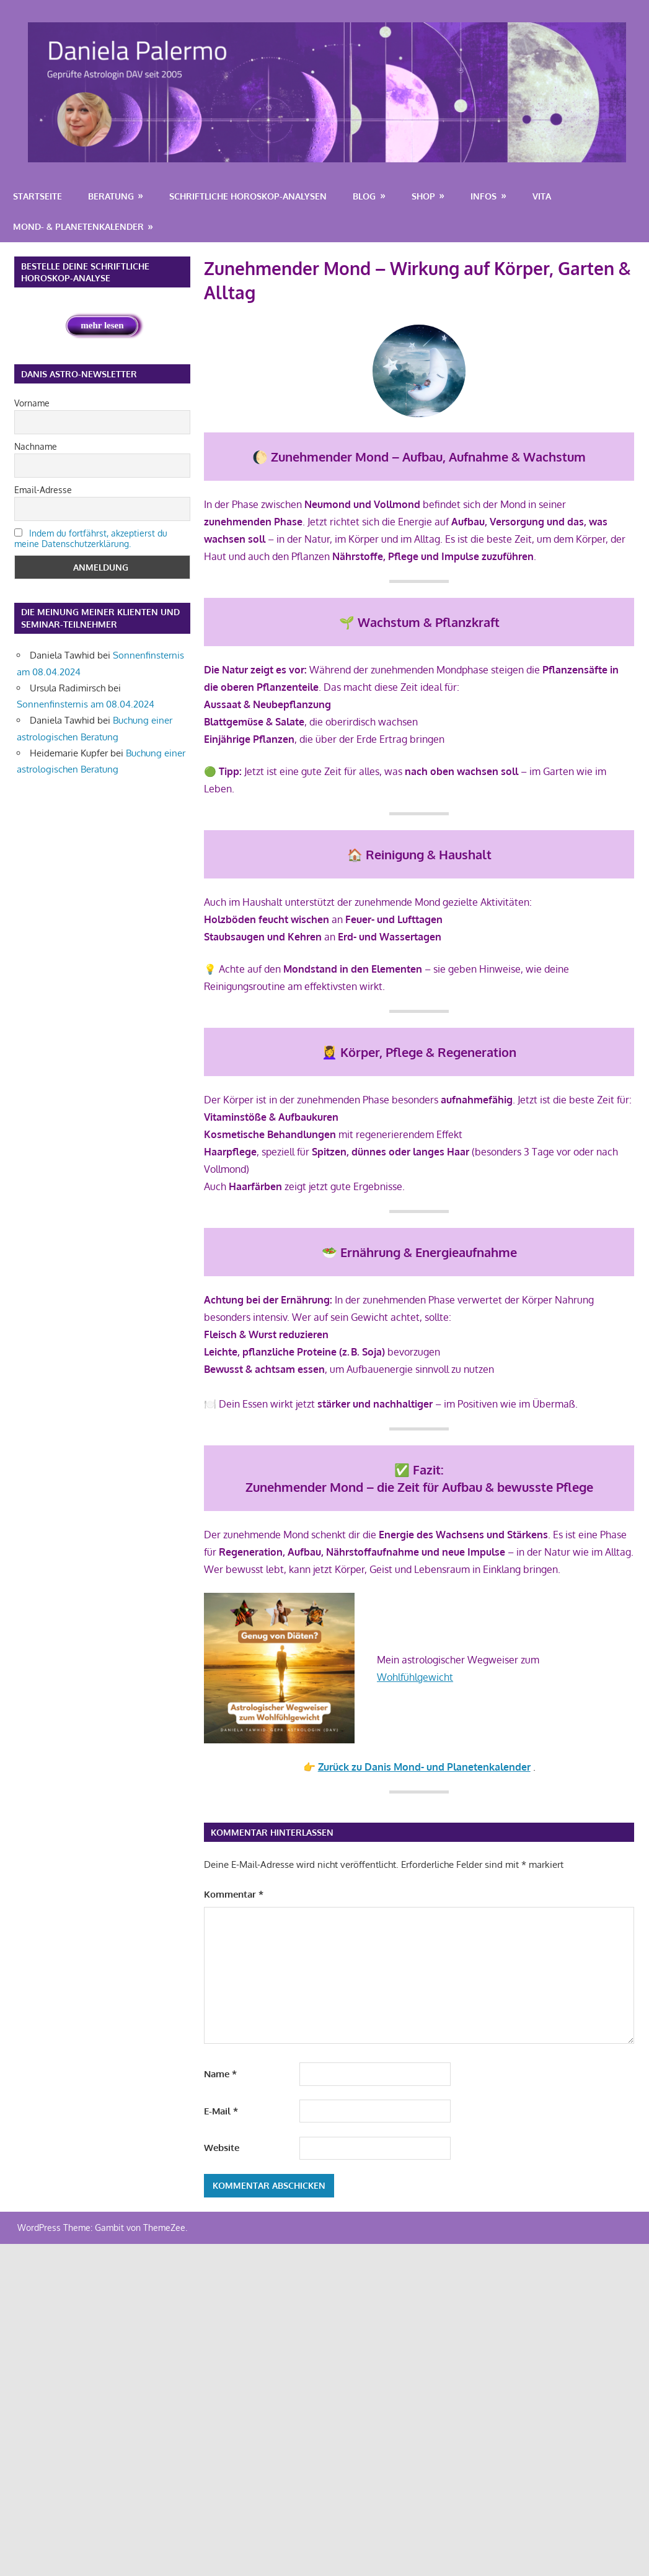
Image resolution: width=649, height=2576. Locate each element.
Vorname (32, 403)
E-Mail (221, 2111)
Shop (423, 196)
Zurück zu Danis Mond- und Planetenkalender (424, 1767)
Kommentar (233, 1894)
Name (220, 2074)
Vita (541, 196)
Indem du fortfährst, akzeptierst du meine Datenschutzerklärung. (91, 538)
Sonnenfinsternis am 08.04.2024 (85, 704)
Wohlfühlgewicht (415, 1677)
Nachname (35, 446)
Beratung (111, 196)
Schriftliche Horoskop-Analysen (248, 196)
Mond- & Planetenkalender (78, 226)
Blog (364, 196)
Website (221, 2147)
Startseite (37, 196)
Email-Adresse (43, 489)
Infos (483, 196)
